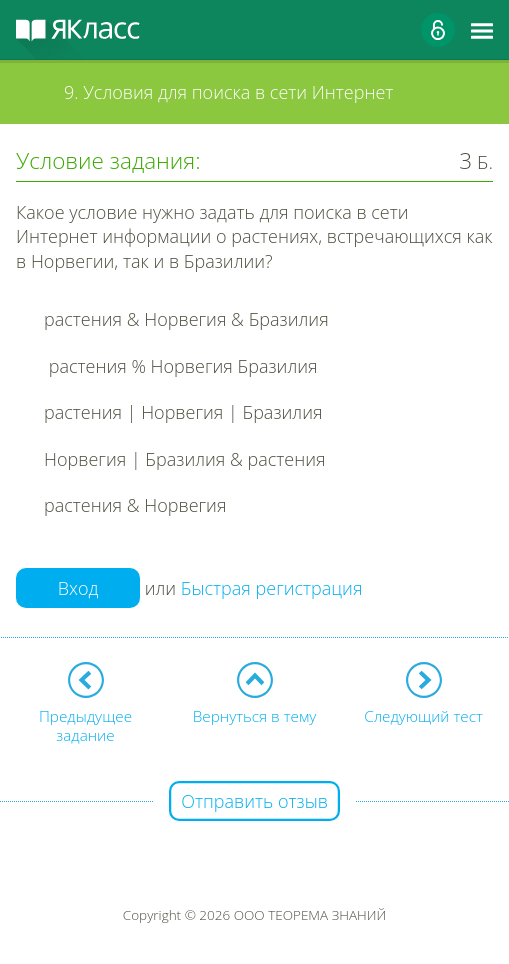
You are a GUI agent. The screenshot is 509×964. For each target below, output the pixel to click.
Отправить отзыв (254, 801)
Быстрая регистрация (272, 588)
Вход (78, 588)
